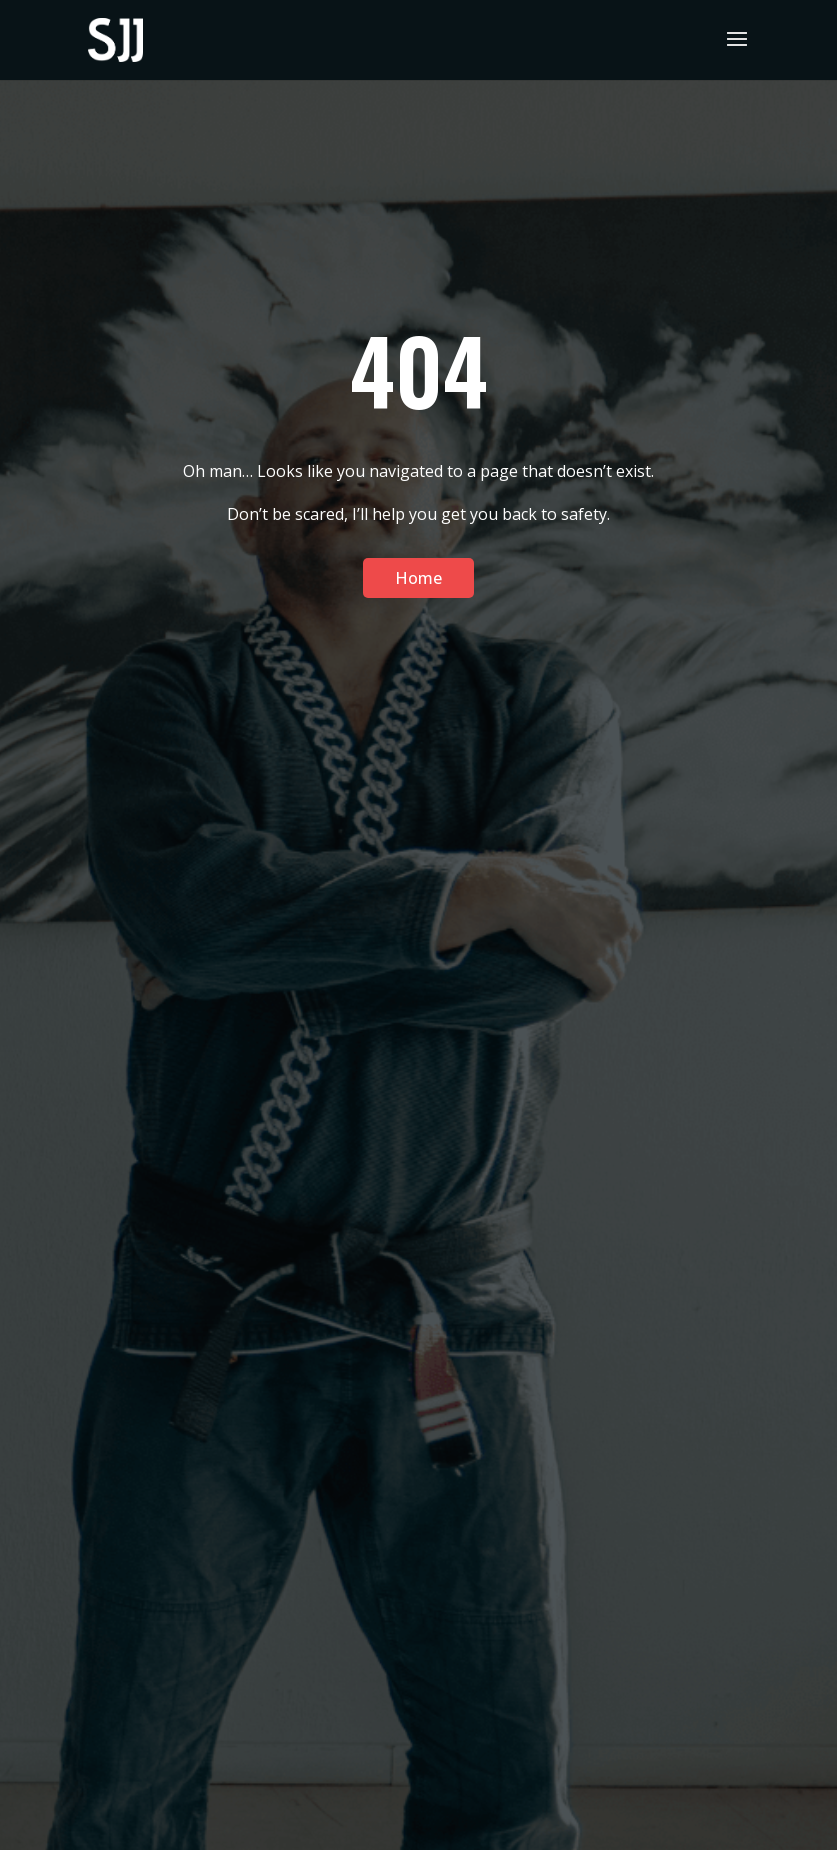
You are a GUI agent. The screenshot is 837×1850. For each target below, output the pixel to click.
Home (418, 578)
